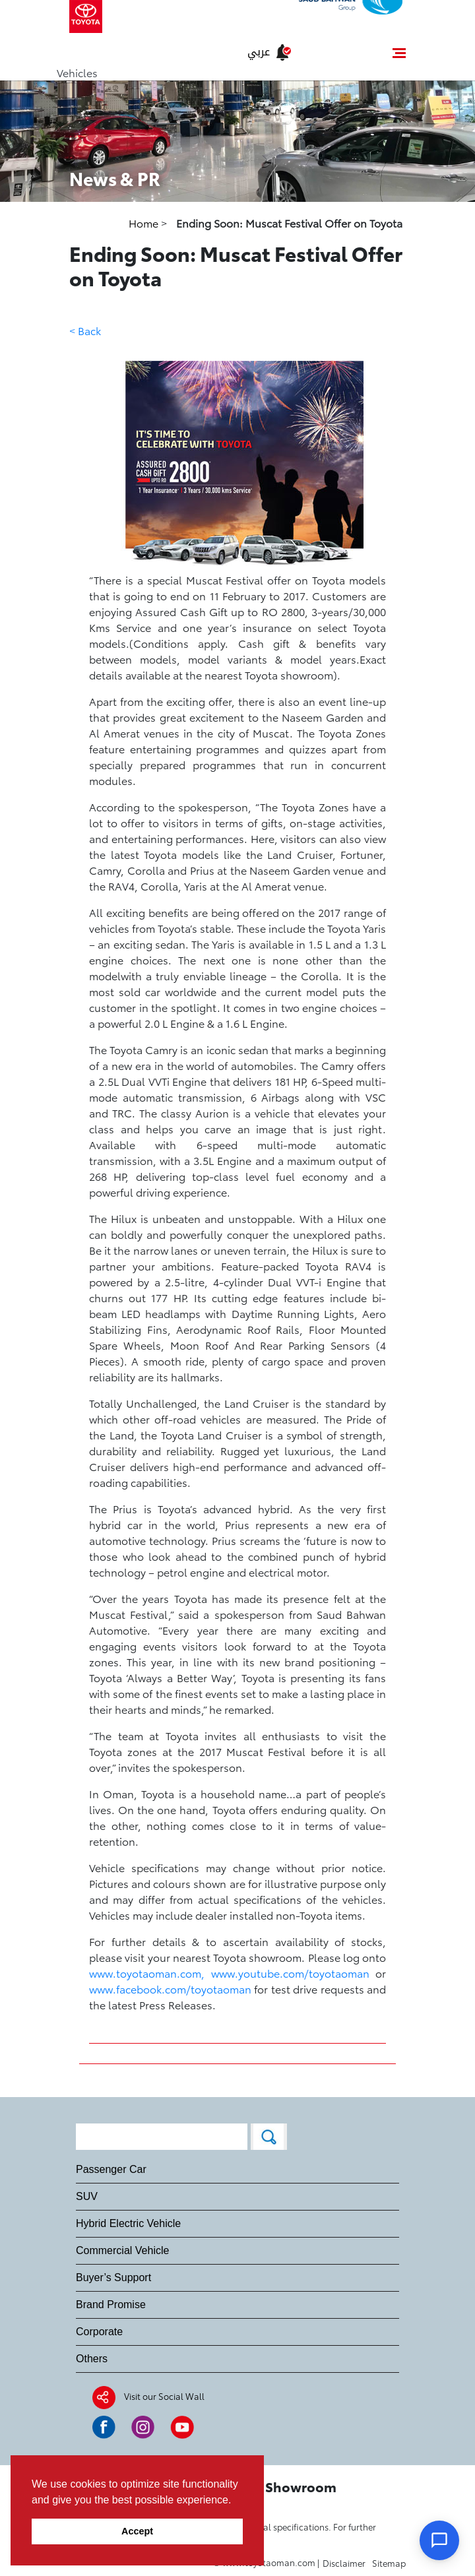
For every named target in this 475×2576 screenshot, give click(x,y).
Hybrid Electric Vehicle (128, 2223)
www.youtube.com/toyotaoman (290, 1972)
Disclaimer (344, 2563)
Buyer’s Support (113, 2277)
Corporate (99, 2331)
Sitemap (389, 2563)
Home (145, 222)
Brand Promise (111, 2304)
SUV (87, 2196)
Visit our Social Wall (164, 2396)
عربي (258, 52)
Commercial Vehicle (122, 2250)
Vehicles (77, 72)
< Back (85, 330)
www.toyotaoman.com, (147, 1972)
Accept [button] (137, 2531)
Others (92, 2358)
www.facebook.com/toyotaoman (170, 1988)
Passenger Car (111, 2169)
